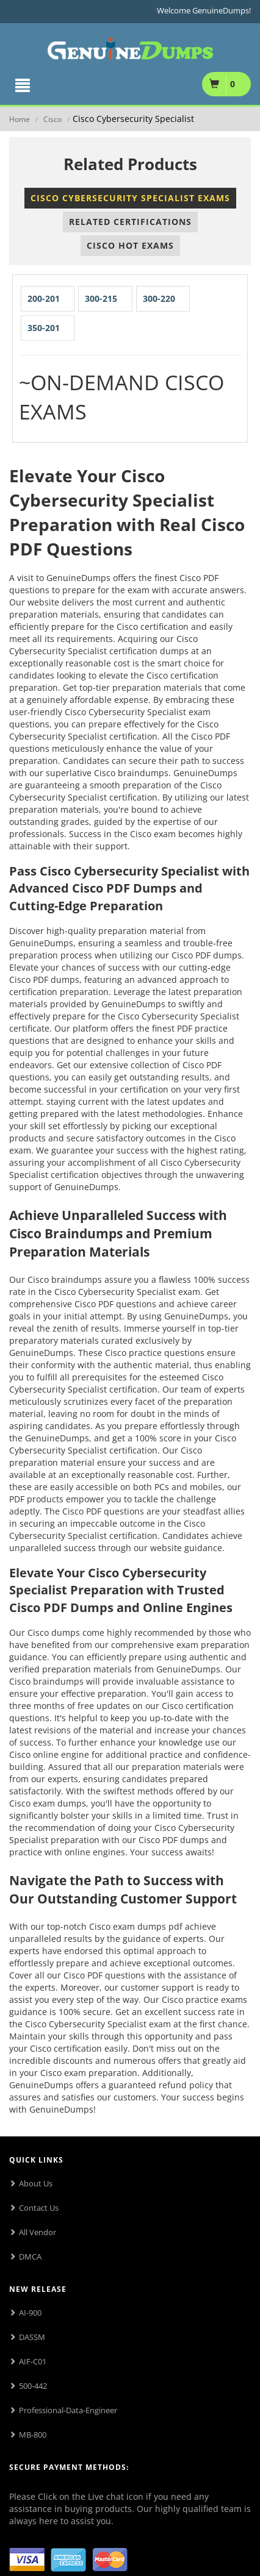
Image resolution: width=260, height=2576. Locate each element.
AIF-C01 (32, 2361)
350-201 (43, 328)
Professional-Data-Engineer (68, 2410)
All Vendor (37, 2232)
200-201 (43, 298)
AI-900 (30, 2312)
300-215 (101, 298)
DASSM (32, 2337)
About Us (35, 2183)
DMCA (30, 2256)
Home (19, 119)
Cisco (52, 119)
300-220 (159, 298)
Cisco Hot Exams (130, 245)
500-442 (33, 2385)
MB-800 (32, 2434)
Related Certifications (130, 221)
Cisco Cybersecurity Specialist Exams (130, 198)
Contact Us (39, 2207)
